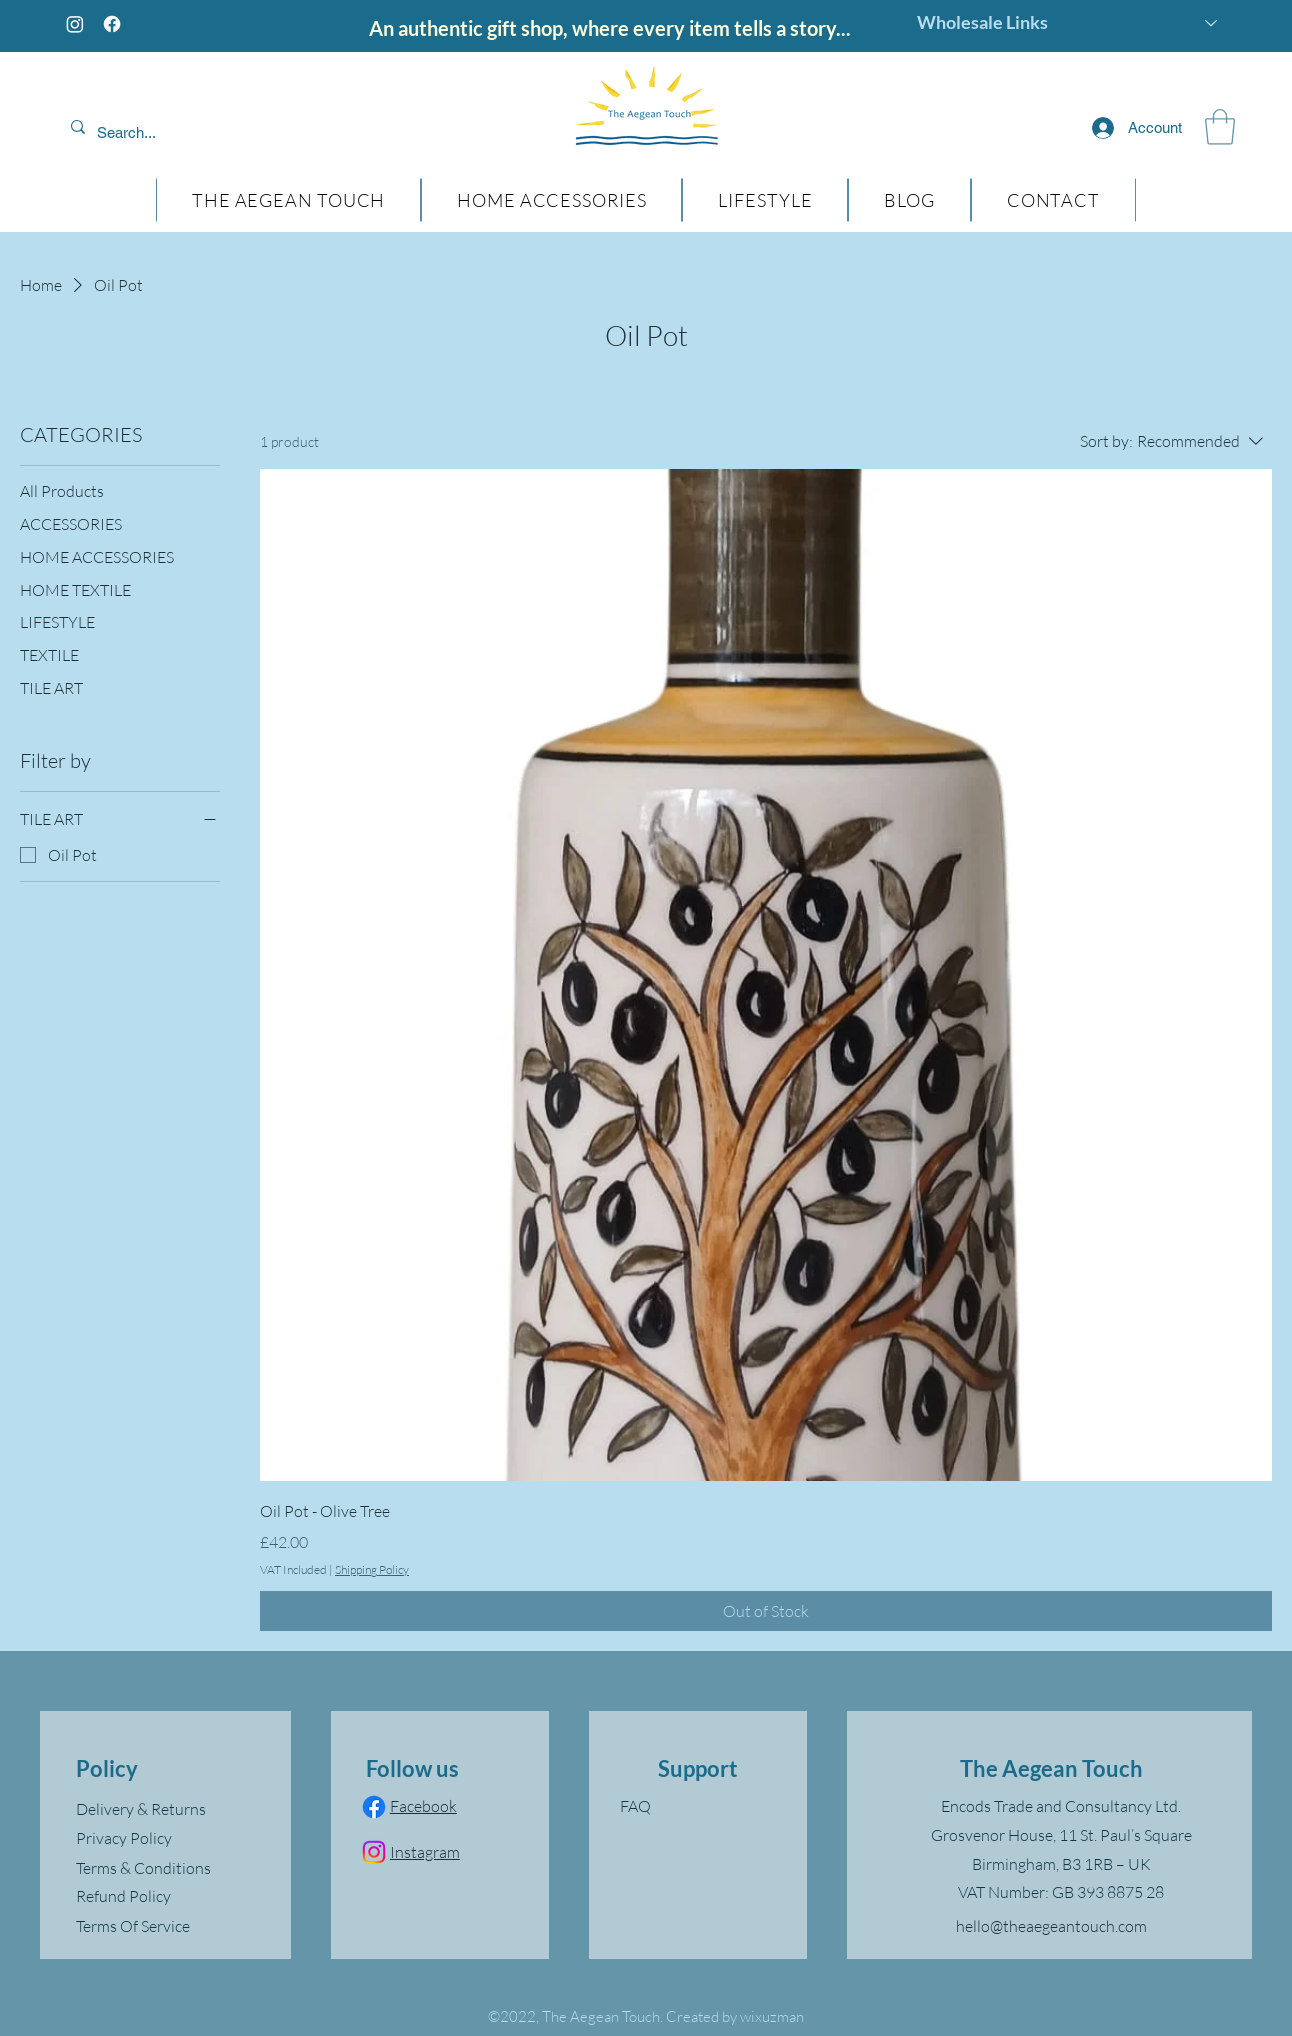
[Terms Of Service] (173, 1926)
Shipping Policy (372, 1569)
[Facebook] (112, 24)
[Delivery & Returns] (173, 1809)
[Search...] (191, 133)
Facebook (423, 1806)
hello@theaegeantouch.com (1051, 1926)
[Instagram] (75, 24)
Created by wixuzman (735, 2016)
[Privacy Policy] (173, 1838)
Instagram (425, 1852)
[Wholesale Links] (1068, 23)
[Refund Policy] (173, 1896)
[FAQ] (698, 1806)
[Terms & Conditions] (173, 1868)
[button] (1220, 127)
